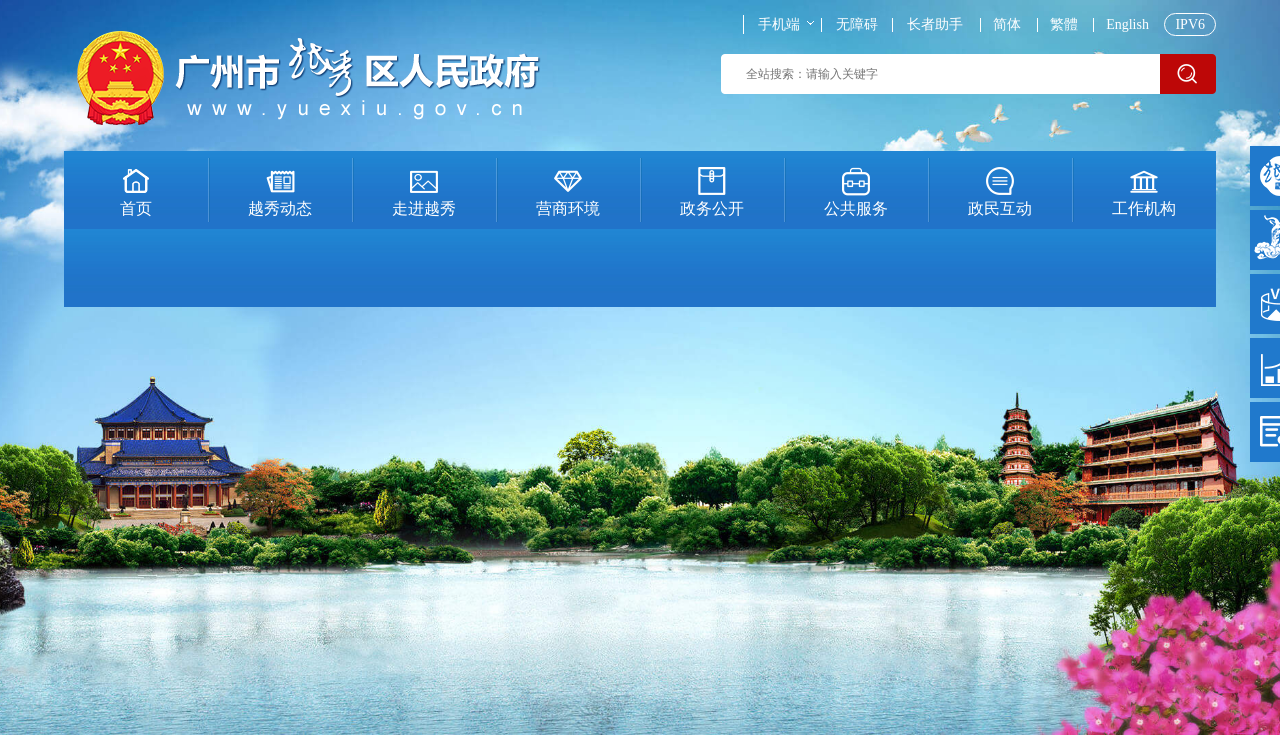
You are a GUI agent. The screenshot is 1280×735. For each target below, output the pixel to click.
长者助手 (935, 25)
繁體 (1064, 25)
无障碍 (857, 25)
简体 (1007, 25)
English (1127, 25)
